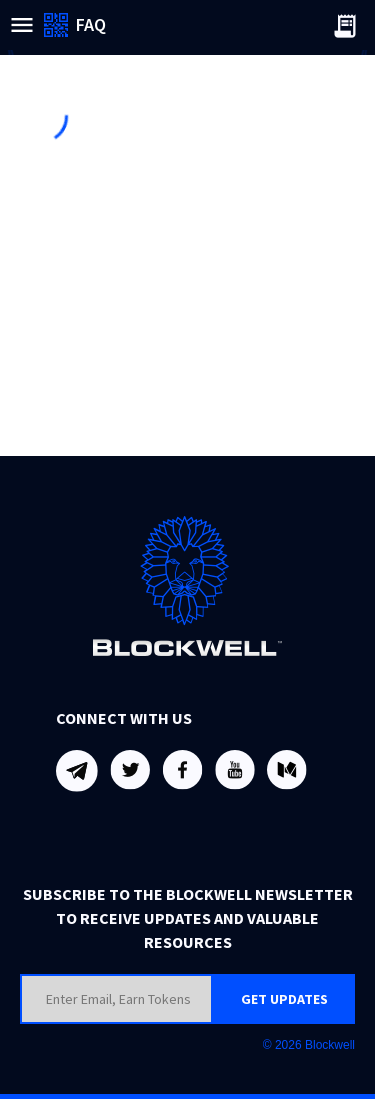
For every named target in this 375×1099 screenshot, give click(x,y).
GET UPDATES (284, 999)
